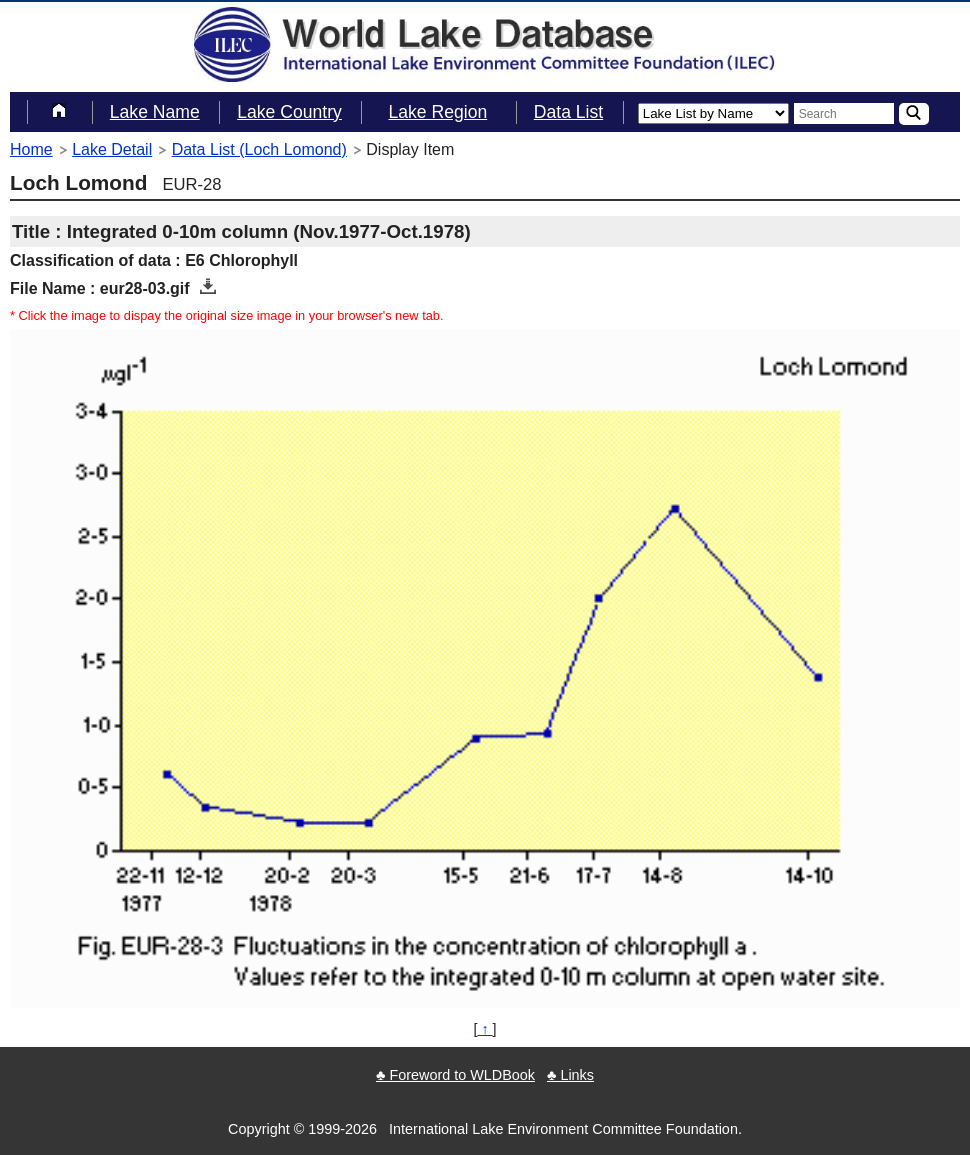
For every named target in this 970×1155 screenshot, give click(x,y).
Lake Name (155, 112)
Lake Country (289, 112)
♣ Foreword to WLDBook (455, 1075)
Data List (568, 112)
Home (31, 149)
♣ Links (570, 1075)
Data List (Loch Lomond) (259, 149)
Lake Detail (112, 149)
